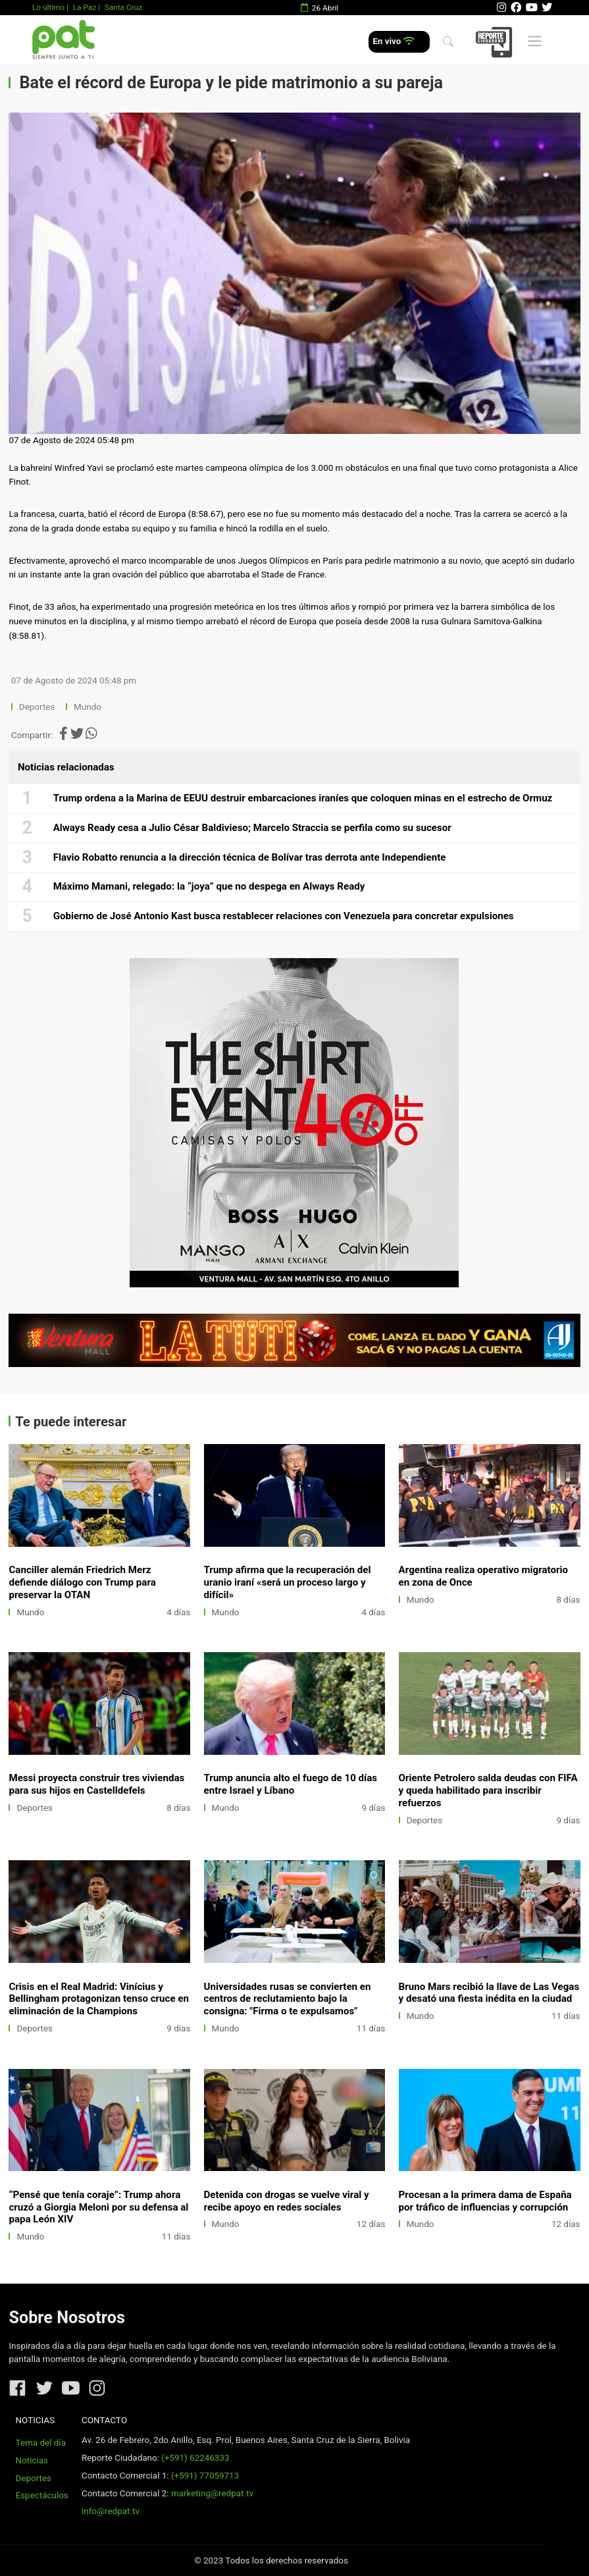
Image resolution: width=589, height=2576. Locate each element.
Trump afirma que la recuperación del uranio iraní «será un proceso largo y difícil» (287, 1582)
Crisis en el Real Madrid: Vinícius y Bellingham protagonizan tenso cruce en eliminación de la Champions (99, 1999)
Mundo (87, 707)
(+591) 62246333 (195, 2458)
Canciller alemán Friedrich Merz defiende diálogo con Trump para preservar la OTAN (82, 1582)
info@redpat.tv (111, 2511)
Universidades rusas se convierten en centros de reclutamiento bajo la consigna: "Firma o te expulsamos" (287, 1999)
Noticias (32, 2460)
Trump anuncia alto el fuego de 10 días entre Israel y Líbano (291, 1784)
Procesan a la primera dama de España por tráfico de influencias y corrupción (485, 2201)
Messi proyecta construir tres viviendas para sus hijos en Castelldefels (96, 1784)
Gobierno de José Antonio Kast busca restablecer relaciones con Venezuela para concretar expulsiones (283, 916)
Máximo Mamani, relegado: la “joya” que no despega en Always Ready (209, 886)
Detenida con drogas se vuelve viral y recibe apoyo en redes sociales (286, 2201)
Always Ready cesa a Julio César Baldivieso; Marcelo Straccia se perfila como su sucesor (252, 828)
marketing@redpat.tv (212, 2493)
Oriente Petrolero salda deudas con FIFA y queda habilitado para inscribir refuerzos (488, 1790)
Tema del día (41, 2443)
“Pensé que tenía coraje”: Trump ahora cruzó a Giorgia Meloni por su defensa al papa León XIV (98, 2207)
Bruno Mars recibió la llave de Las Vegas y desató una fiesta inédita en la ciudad (489, 1993)
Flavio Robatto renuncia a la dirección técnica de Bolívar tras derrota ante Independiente (249, 857)
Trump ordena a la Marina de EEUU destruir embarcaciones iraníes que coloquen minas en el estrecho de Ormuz (303, 798)
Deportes (37, 707)
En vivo (393, 41)
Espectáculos (42, 2495)
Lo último (48, 7)
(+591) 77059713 (205, 2476)
